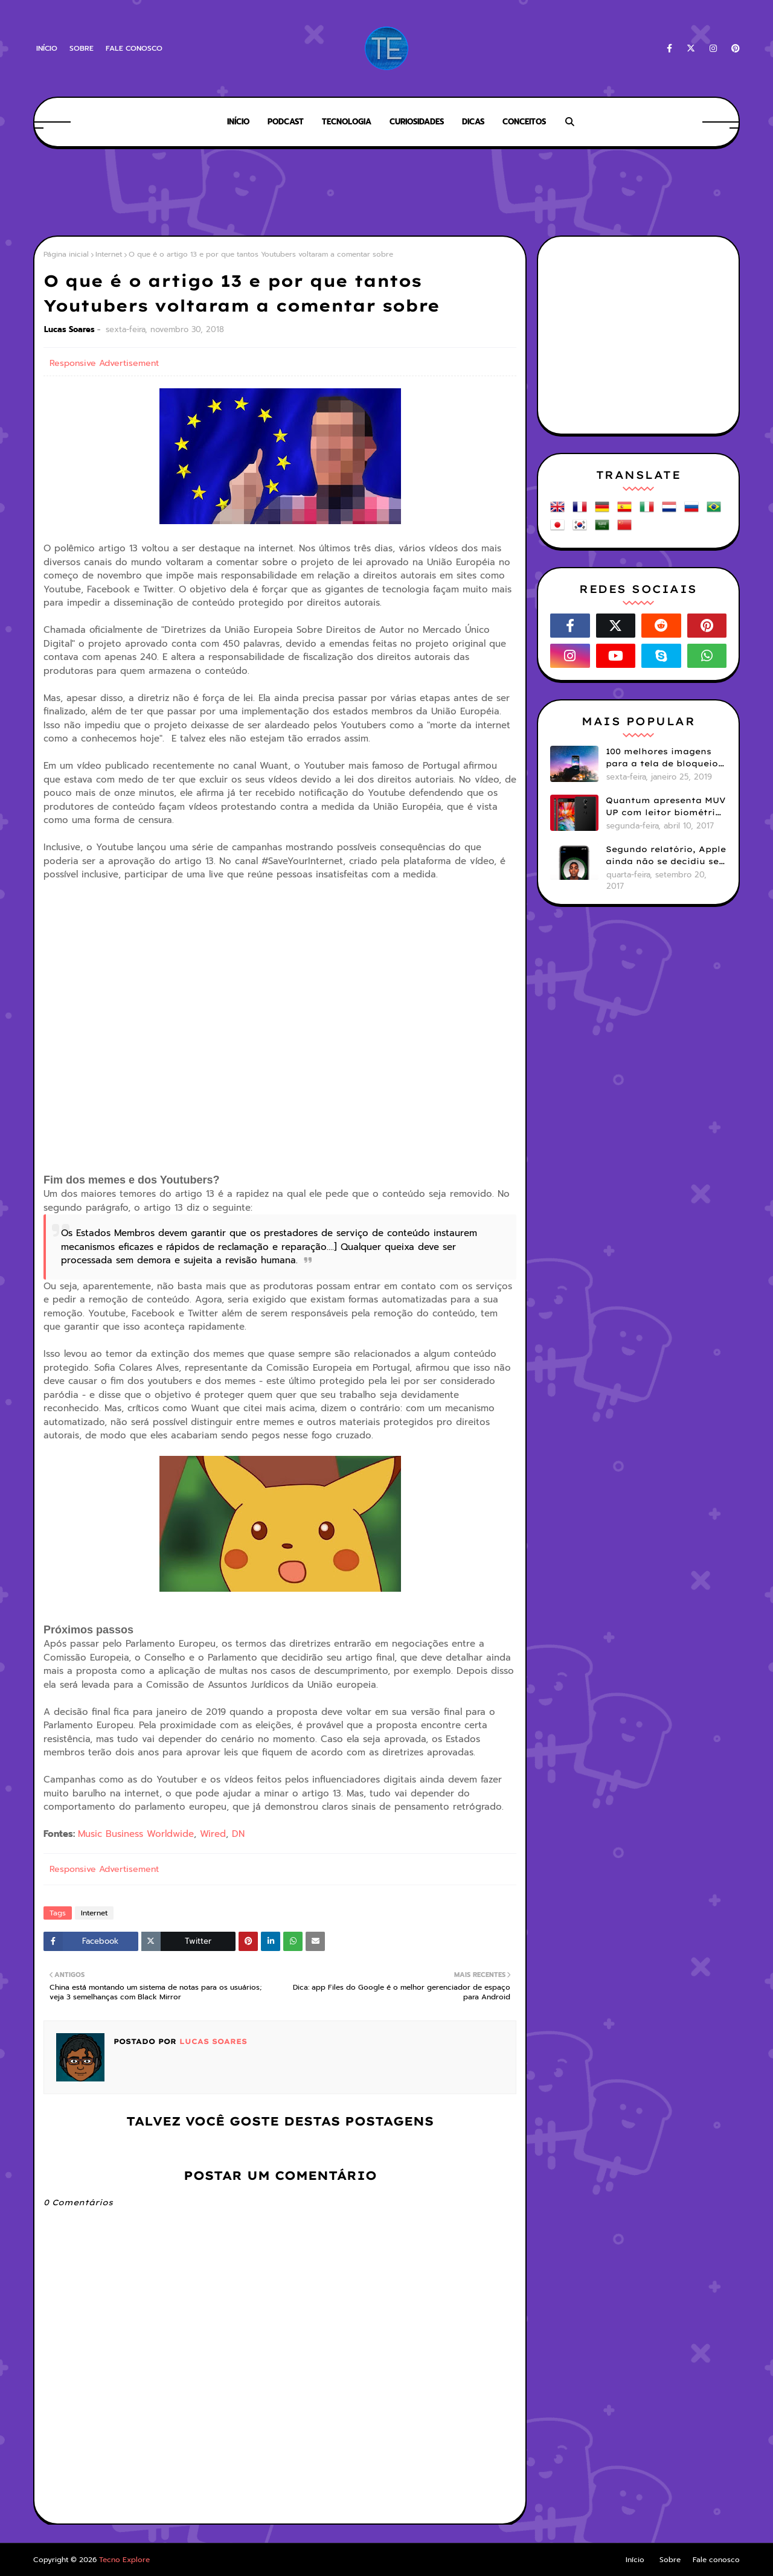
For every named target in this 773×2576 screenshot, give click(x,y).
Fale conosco (134, 48)
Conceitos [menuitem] (524, 121)
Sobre (81, 48)
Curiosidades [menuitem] (417, 121)
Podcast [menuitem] (286, 121)
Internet (108, 254)
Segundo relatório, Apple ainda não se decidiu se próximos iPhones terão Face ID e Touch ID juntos (666, 855)
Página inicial (66, 254)
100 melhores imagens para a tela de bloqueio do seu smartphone (662, 757)
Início (46, 48)
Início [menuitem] (238, 121)
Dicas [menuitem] (473, 121)
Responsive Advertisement (104, 363)
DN (238, 1834)
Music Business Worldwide (136, 1834)
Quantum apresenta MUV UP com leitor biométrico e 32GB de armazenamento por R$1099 (666, 806)
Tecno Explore (124, 2559)
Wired (213, 1834)
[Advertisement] (386, 193)
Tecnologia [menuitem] (346, 121)
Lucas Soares (69, 329)
